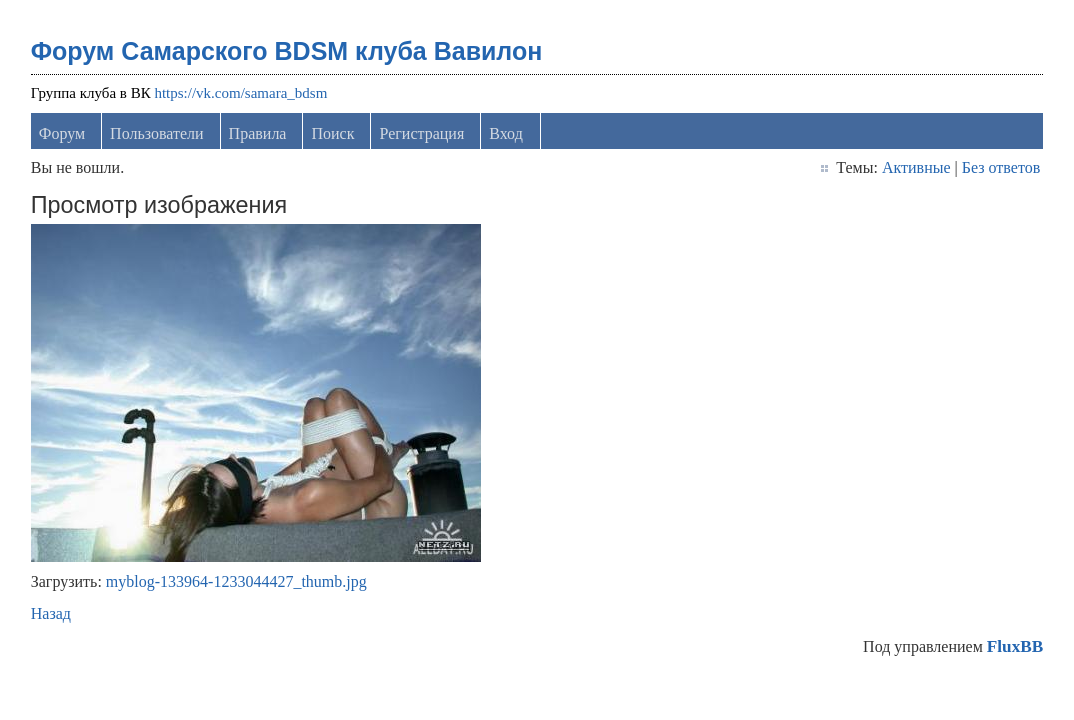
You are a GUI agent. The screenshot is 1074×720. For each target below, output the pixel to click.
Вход (506, 133)
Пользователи (157, 133)
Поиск (332, 133)
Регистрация (421, 133)
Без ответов (1001, 167)
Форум (62, 133)
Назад (51, 613)
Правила (258, 133)
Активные (916, 167)
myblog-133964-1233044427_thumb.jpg (236, 581)
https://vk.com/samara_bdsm (240, 93)
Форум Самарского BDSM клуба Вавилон (287, 51)
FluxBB (1015, 646)
